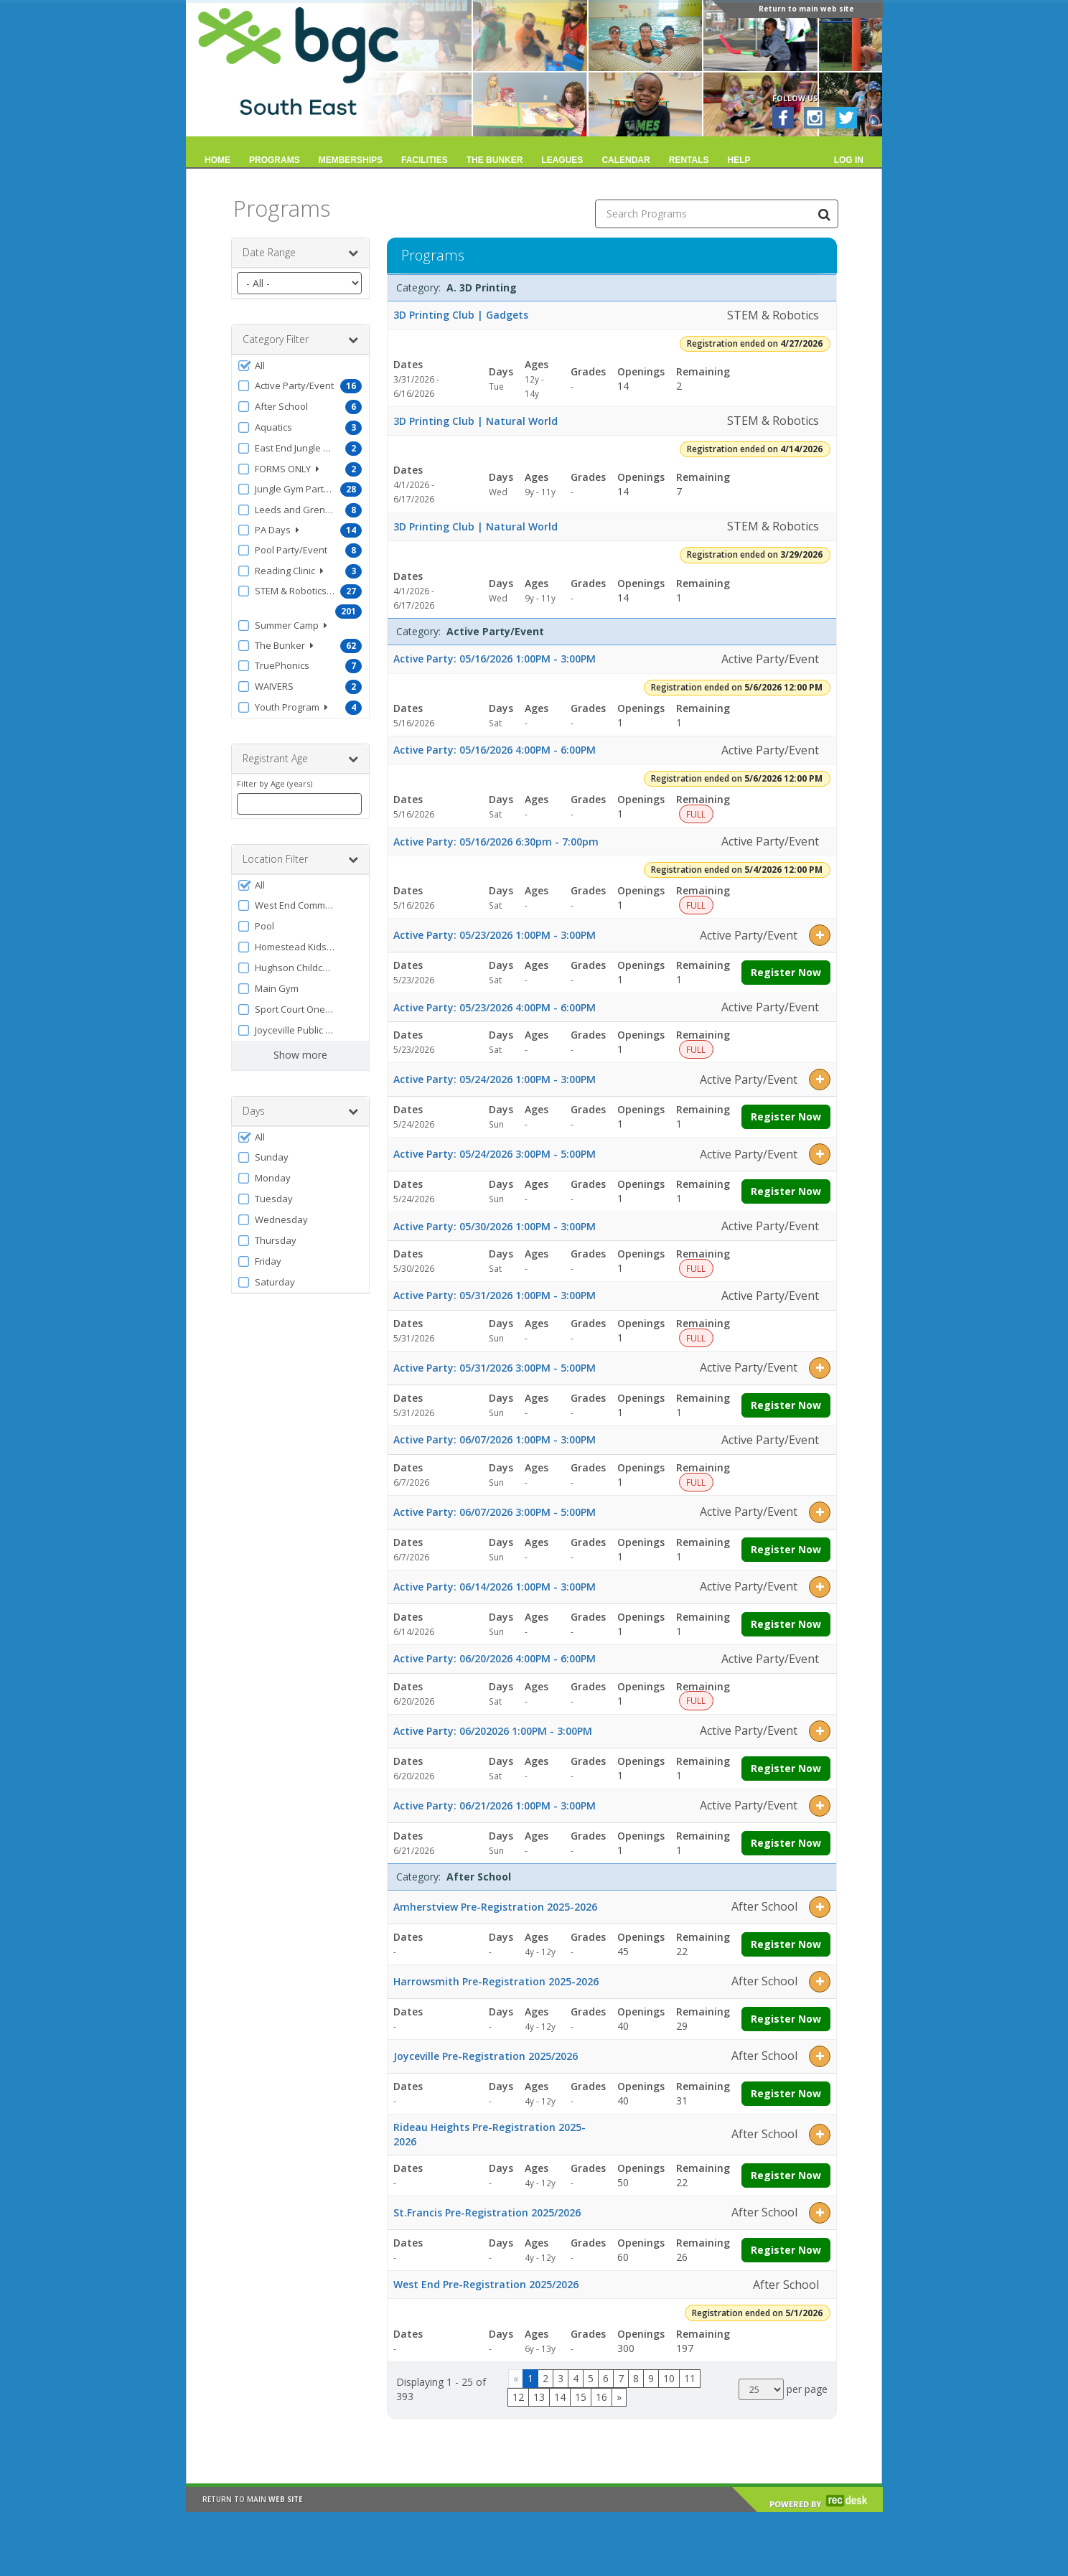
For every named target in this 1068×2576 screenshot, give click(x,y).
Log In (848, 160)
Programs (274, 160)
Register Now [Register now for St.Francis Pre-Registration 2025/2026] (786, 2250)
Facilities (424, 160)
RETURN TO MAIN (252, 2506)
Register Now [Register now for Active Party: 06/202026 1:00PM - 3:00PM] (786, 1768)
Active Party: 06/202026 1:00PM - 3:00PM (492, 1731)
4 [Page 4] (575, 2378)
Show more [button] (300, 1055)
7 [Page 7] (621, 2378)
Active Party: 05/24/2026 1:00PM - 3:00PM (494, 1079)
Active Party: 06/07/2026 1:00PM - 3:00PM (494, 1439)
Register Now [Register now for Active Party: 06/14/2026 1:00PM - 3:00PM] (786, 1624)
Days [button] (300, 1111)
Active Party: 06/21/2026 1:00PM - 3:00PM (494, 1805)
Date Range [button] (300, 252)
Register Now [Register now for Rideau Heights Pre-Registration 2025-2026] (786, 2175)
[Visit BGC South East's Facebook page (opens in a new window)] (783, 117)
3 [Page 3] (560, 2378)
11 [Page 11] (689, 2378)
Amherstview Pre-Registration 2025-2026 (495, 1907)
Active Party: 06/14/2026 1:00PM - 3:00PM (494, 1586)
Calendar (625, 160)
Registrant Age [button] (300, 758)
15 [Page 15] (580, 2397)
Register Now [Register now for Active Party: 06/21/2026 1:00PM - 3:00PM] (786, 1843)
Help (739, 160)
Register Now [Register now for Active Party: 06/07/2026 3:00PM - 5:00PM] (786, 1549)
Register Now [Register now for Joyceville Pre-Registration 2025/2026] (786, 2093)
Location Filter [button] (300, 859)
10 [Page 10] (669, 2378)
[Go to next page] (619, 2397)
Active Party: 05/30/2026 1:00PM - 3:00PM (494, 1226)
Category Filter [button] (300, 339)
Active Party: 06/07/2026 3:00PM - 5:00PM (494, 1512)
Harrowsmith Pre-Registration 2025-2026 (496, 1981)
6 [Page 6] (606, 2378)
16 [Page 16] (601, 2397)
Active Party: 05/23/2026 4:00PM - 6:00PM (494, 1007)
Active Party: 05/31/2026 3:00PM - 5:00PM (494, 1367)
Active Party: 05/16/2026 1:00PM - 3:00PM (494, 658)
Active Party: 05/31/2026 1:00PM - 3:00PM (494, 1295)
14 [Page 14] (560, 2397)
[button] (300, 365)
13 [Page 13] (539, 2397)
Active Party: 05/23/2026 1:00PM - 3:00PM (494, 935)
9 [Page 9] (651, 2378)
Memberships (351, 160)
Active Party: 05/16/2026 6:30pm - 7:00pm (496, 841)
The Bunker (495, 160)
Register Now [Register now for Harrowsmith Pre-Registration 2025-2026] (786, 2018)
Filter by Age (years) (274, 783)
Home (217, 160)
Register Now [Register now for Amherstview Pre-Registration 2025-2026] (786, 1944)
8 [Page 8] (636, 2378)
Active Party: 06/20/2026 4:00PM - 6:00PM (494, 1658)
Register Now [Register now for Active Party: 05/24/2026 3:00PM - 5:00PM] (786, 1191)
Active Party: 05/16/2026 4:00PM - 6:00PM (494, 750)
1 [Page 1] (530, 2378)
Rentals (689, 160)
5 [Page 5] (591, 2378)
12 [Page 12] (518, 2397)
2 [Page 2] (545, 2378)
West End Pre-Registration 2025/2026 (485, 2284)
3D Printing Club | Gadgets (460, 315)
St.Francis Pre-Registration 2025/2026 (487, 2212)
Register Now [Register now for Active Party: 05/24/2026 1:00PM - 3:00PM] (786, 1116)
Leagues (562, 160)
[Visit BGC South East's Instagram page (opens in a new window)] (814, 117)
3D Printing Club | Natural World (475, 421)
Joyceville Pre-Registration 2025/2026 (485, 2056)
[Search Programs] (824, 214)
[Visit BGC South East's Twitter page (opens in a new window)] (846, 117)
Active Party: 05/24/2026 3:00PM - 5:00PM (494, 1154)
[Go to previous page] (515, 2378)
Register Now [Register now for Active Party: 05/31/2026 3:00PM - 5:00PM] (786, 1405)
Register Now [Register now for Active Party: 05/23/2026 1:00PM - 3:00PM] (786, 972)
